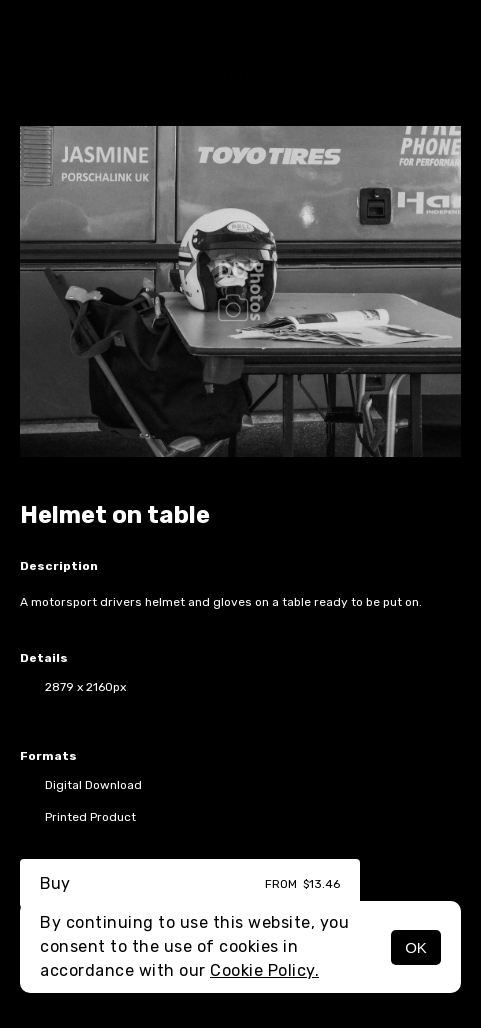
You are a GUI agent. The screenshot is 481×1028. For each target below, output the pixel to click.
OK (416, 947)
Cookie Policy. (264, 970)
